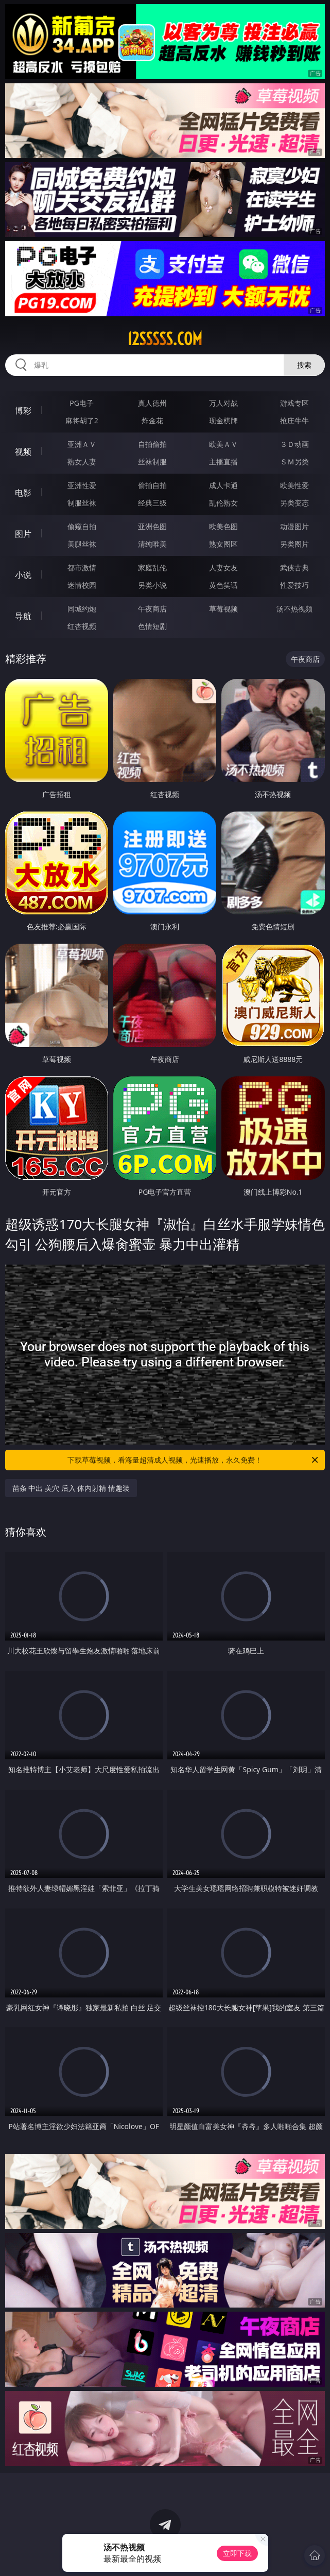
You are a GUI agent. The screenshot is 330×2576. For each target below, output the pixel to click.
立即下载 (237, 2553)
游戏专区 (294, 403)
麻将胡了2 (81, 420)
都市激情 (81, 567)
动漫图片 (294, 526)
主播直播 (223, 461)
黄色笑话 (223, 585)
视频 (23, 451)
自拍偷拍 (152, 444)
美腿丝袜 (81, 544)
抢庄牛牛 (294, 420)
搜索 (304, 365)
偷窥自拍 (81, 526)
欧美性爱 (294, 485)
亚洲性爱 (81, 485)
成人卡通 (223, 485)
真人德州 (152, 403)
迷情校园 (81, 585)
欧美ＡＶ (223, 444)
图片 (23, 533)
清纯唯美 (152, 544)
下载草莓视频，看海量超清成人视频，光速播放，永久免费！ (193, 1460)
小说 (23, 575)
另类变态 (294, 503)
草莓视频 (223, 609)
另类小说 (152, 585)
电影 (23, 492)
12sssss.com (164, 339)
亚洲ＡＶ (81, 444)
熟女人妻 (81, 461)
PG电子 (82, 403)
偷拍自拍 (152, 485)
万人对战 (223, 403)
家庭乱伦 (152, 567)
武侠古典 (294, 567)
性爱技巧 (294, 585)
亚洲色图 (152, 526)
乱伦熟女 (223, 503)
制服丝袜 (81, 503)
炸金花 (152, 420)
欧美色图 (223, 526)
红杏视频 (81, 626)
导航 (23, 616)
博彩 (23, 410)
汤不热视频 (294, 609)
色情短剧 (152, 626)
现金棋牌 (223, 420)
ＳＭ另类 (294, 461)
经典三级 (152, 503)
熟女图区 (223, 544)
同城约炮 (81, 609)
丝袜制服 (152, 461)
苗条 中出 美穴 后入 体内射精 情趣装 (71, 1488)
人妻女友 (223, 567)
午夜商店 (152, 609)
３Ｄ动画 (294, 444)
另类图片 (294, 544)
